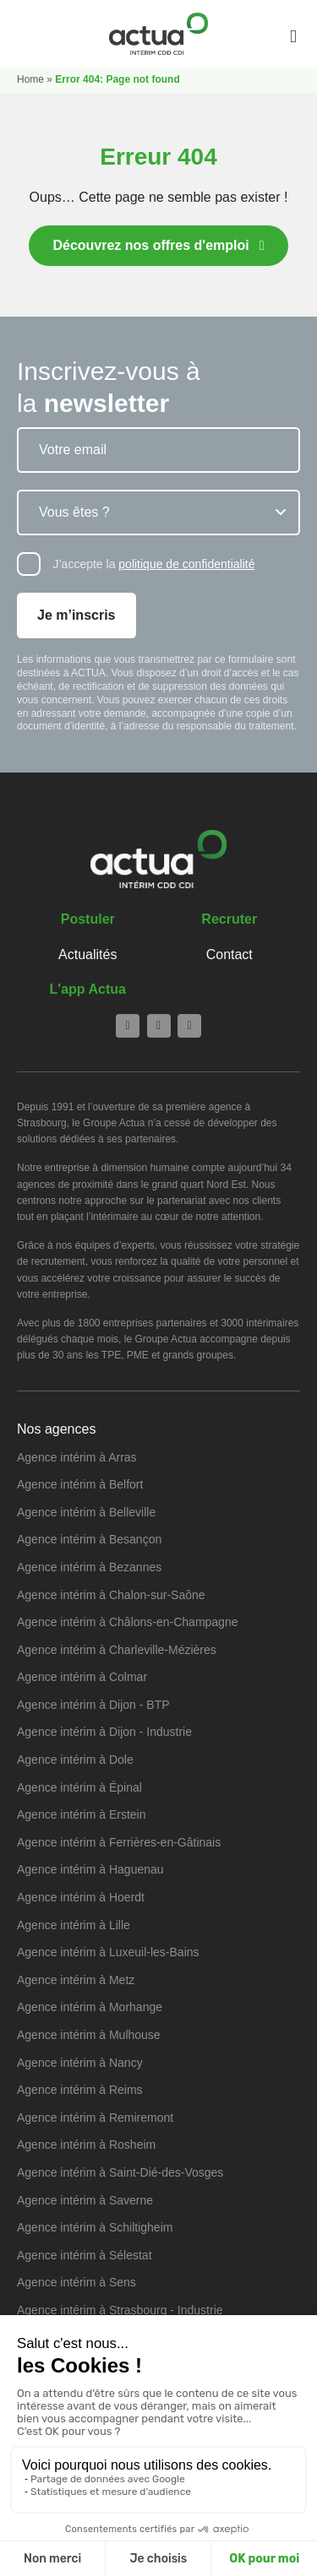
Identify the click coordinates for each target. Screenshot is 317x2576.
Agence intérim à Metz (75, 1980)
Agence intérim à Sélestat (84, 2255)
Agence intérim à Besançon (89, 1539)
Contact (229, 954)
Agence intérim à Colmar (82, 1677)
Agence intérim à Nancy (80, 2062)
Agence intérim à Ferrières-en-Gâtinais (119, 1842)
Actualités (87, 954)
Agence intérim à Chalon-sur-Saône (111, 1595)
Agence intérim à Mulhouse (89, 2035)
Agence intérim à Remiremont (95, 2117)
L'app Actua (88, 989)
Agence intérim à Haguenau (90, 1869)
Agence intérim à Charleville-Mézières (116, 1650)
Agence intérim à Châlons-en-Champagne (127, 1622)
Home (30, 79)
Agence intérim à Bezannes (89, 1567)
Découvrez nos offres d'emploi (150, 245)
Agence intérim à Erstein (81, 1814)
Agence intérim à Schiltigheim (94, 2227)
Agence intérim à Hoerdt (81, 1897)
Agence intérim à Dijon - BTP (93, 1704)
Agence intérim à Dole (75, 1759)
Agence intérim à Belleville (86, 1512)
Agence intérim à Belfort (80, 1484)
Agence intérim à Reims (80, 2089)
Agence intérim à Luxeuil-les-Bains (108, 1952)
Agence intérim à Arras (77, 1457)
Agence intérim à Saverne (85, 2200)
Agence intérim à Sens (76, 2282)
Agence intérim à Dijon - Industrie (104, 1731)
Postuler (88, 919)
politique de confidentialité (186, 564)
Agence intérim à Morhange (89, 2007)
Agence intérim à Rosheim (86, 2144)
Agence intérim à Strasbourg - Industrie (120, 2310)
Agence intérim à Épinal (79, 1787)
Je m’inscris (76, 615)
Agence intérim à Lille (73, 1925)
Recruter (229, 919)
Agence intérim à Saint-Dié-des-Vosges (120, 2172)
